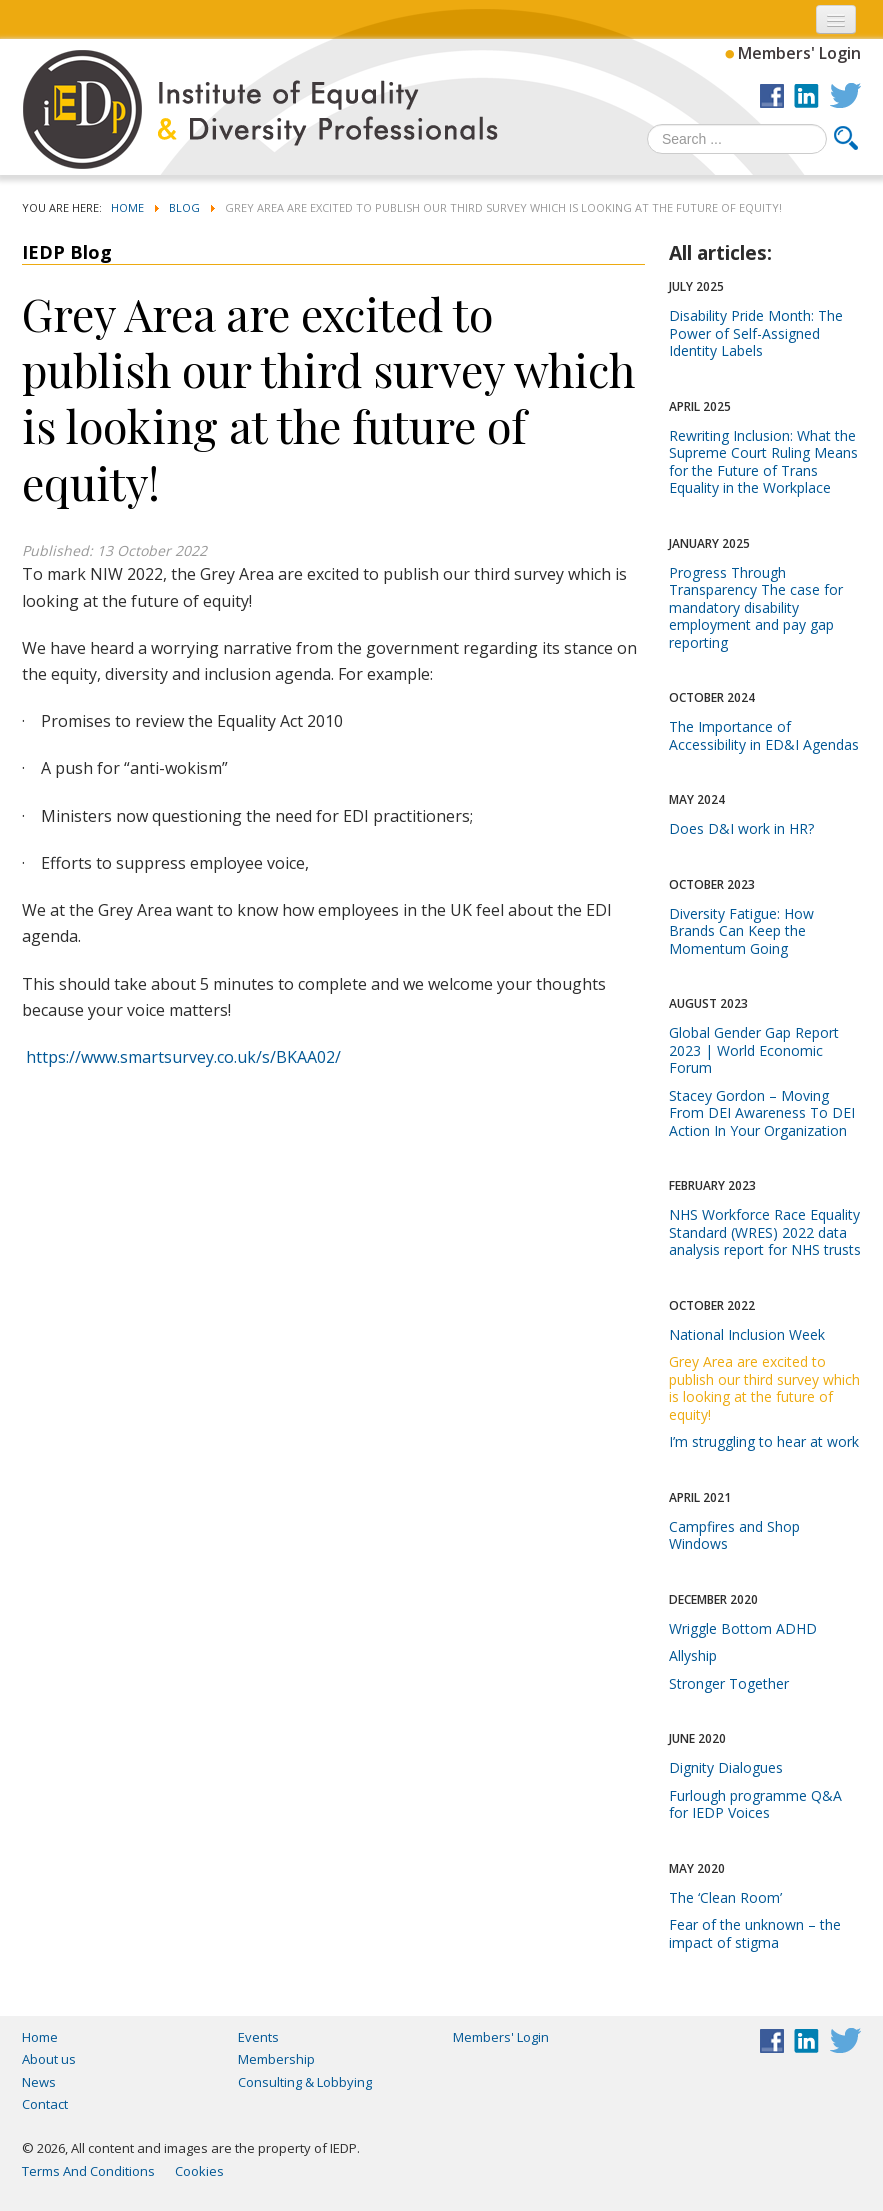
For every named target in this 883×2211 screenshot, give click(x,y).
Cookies (199, 2171)
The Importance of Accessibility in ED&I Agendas (764, 735)
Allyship (693, 1655)
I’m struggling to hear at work (764, 1441)
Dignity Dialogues (726, 1767)
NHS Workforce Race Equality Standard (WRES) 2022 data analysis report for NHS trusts (765, 1232)
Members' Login (799, 52)
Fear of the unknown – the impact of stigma (755, 1933)
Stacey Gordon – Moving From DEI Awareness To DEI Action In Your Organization (762, 1113)
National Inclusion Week (747, 1334)
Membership (276, 2059)
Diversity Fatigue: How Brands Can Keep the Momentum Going (741, 931)
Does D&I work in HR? (741, 828)
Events (258, 2037)
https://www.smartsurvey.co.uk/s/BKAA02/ (183, 1057)
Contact (45, 2104)
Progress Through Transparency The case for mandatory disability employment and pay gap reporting (756, 607)
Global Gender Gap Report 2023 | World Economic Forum (754, 1050)
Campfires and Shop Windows (734, 1535)
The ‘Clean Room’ (725, 1897)
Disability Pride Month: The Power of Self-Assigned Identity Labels (756, 333)
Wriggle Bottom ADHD (743, 1628)
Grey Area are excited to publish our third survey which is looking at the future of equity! (764, 1388)
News (39, 2082)
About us (49, 2059)
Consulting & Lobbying (305, 2082)
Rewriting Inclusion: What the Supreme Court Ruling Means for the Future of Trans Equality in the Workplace (763, 462)
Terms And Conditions (88, 2171)
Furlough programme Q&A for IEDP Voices (755, 1804)
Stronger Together (729, 1683)
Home (40, 2037)
